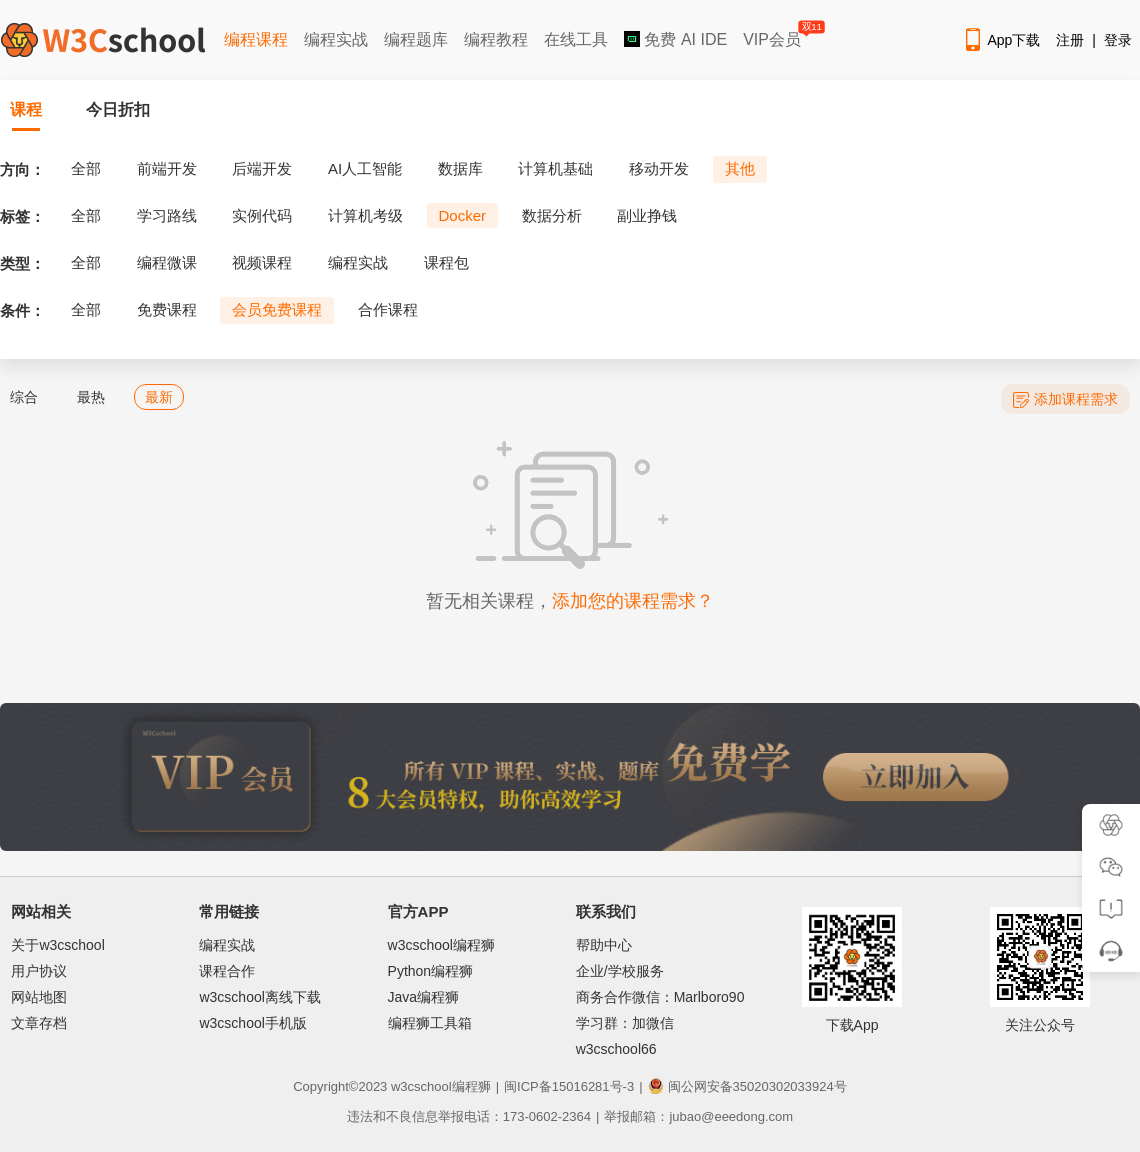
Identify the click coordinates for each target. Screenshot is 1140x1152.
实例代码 (262, 215)
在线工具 (576, 39)
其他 (740, 168)
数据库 (460, 168)
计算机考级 (365, 215)
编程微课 (167, 262)
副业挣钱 (647, 215)
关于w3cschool (57, 945)
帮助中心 (604, 945)
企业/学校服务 (620, 971)
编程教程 (496, 39)
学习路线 (167, 215)
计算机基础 (555, 168)
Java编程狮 (424, 997)
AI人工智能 (365, 168)
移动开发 (659, 168)
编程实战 (336, 39)
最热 (91, 397)
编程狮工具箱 (430, 1023)
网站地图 (39, 997)
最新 (159, 397)
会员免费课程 (277, 309)
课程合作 (227, 971)
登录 (1118, 40)
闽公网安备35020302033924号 (747, 1086)
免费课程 (167, 309)
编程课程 (256, 39)
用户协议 (39, 971)
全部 (86, 168)
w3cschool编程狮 (441, 945)
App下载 (1001, 40)
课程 (26, 109)
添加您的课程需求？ (633, 601)
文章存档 (39, 1023)
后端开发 (262, 168)
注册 (1070, 40)
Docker (463, 215)
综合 (24, 397)
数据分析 (552, 215)
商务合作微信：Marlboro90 (660, 997)
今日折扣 (118, 109)
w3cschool (421, 1086)
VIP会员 (773, 35)
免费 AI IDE (675, 39)
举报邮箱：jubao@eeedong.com (698, 1116)
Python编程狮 (431, 971)
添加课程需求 (1065, 399)
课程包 (446, 262)
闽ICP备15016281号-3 (569, 1086)
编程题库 (416, 39)
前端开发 (167, 168)
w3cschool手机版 (252, 1023)
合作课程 (388, 309)
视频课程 (262, 262)
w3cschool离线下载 (259, 997)
